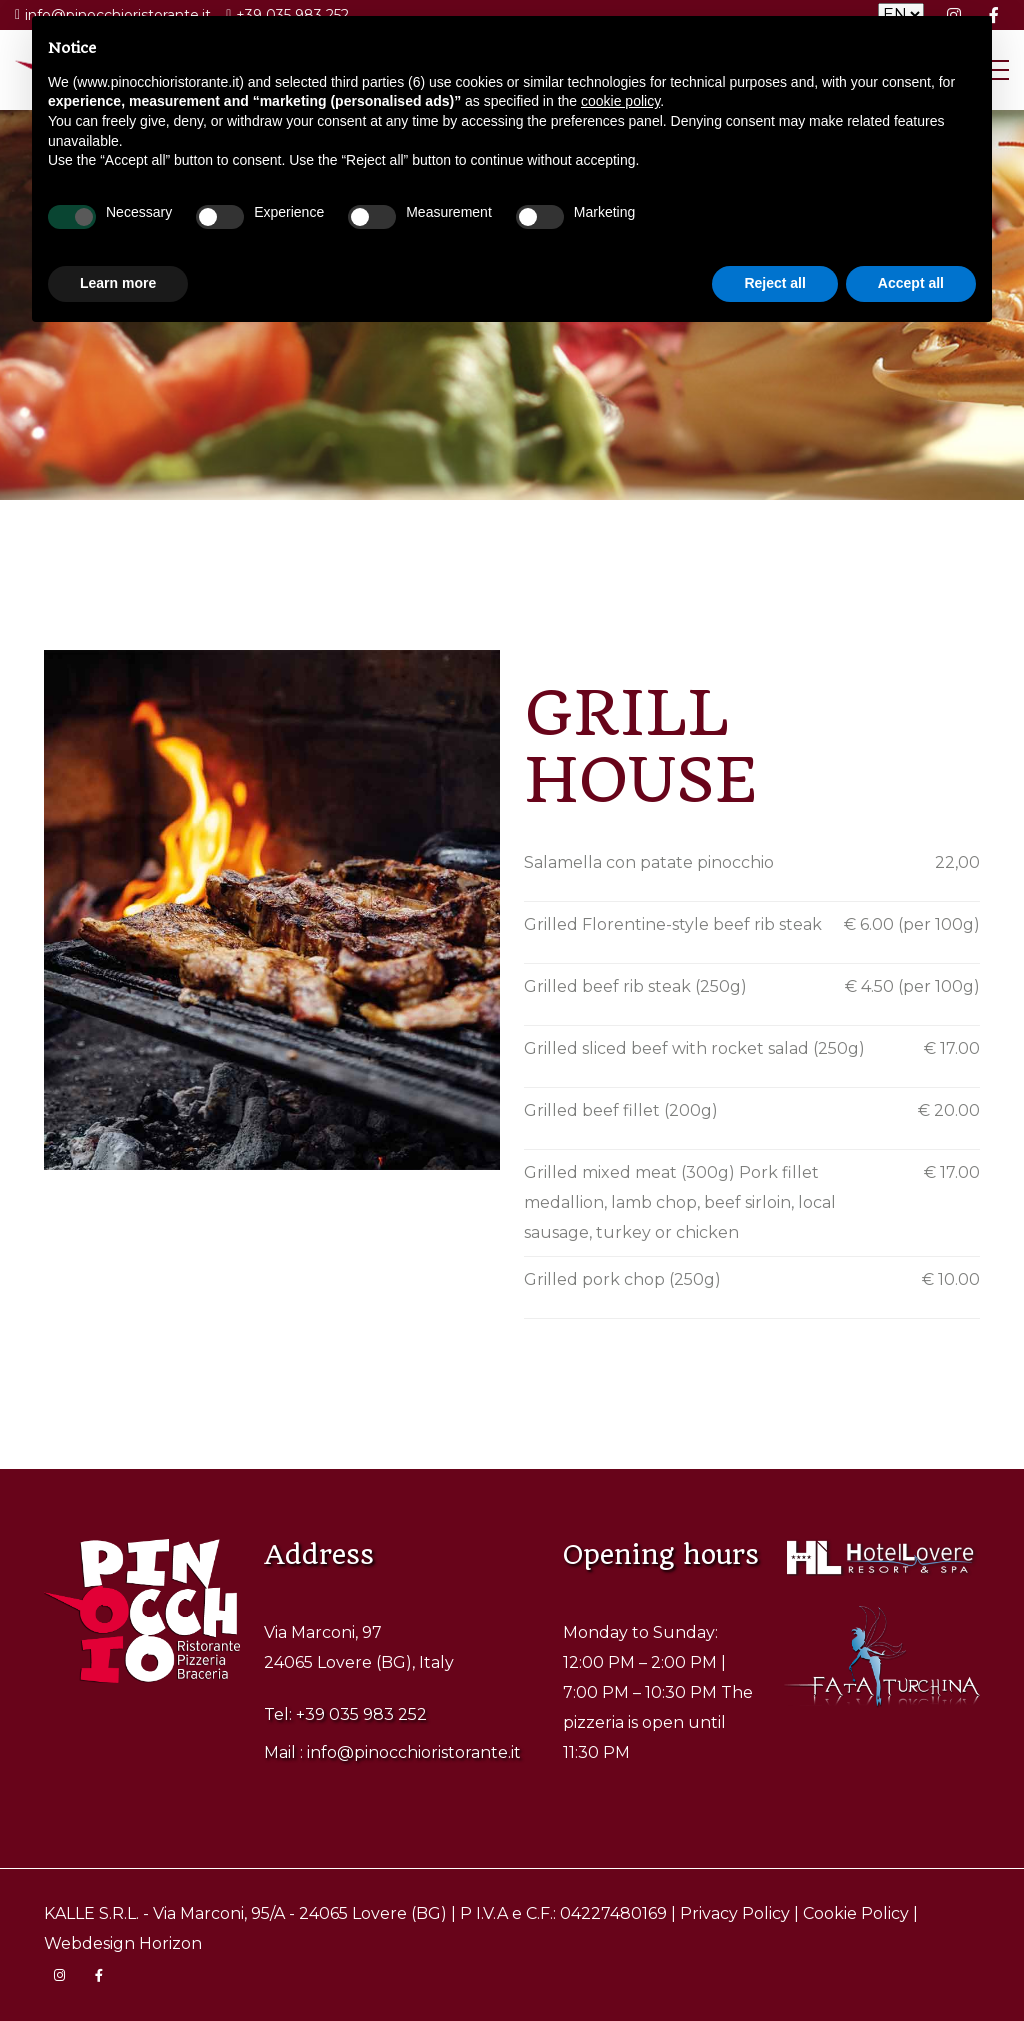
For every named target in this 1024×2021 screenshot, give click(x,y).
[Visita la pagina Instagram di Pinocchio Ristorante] (59, 1976)
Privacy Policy (735, 1913)
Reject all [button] (774, 283)
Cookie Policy (856, 1913)
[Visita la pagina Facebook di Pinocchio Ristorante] (99, 1976)
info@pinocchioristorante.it (414, 1752)
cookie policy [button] (620, 101)
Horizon (170, 1943)
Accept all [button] (911, 283)
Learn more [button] (118, 283)
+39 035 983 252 (361, 1714)
